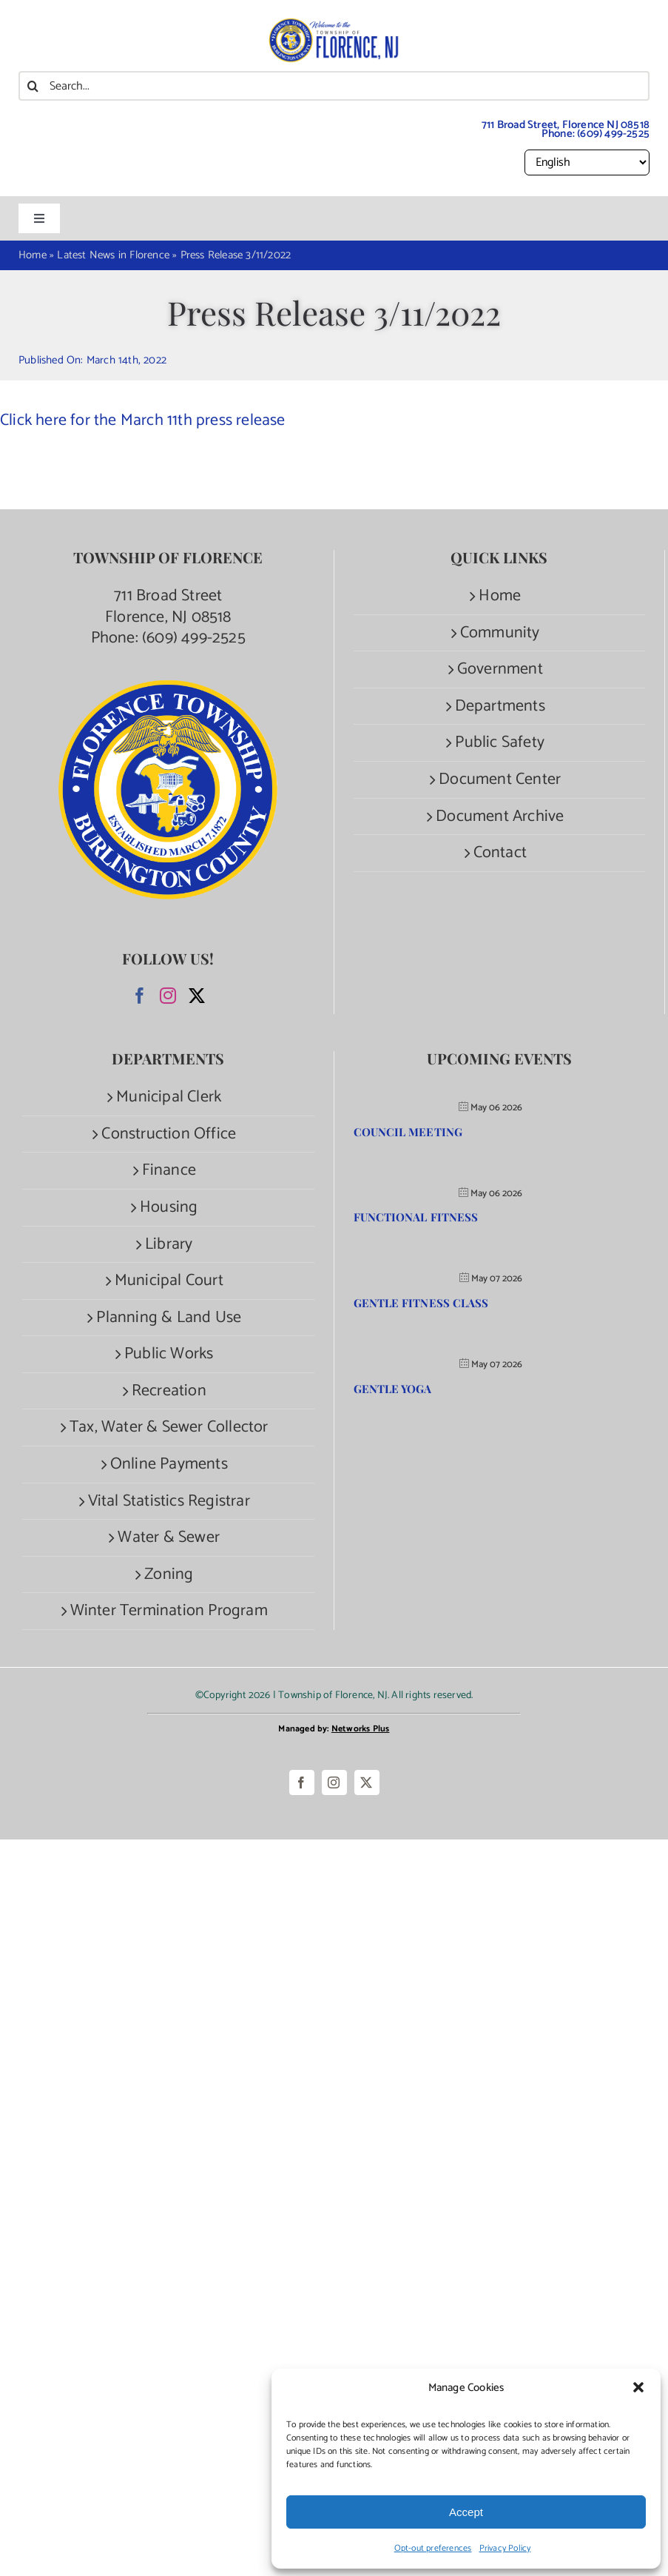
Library (168, 1244)
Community (500, 633)
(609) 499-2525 (613, 133)
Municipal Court (169, 1281)
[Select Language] (587, 162)
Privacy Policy (505, 2548)
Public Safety (499, 743)
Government (500, 669)
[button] (638, 2387)
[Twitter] (197, 995)
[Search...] (334, 86)
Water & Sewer (169, 1538)
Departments (500, 706)
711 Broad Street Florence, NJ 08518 (168, 607)
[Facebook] (140, 995)
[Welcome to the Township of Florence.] (334, 26)
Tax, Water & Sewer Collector (169, 1427)
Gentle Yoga (393, 1388)
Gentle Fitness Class (421, 1302)
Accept (466, 2512)
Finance (169, 1170)
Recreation (169, 1391)
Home (500, 596)
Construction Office (168, 1134)
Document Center (500, 780)
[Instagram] (168, 995)
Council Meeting (408, 1131)
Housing (169, 1207)
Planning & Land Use (168, 1318)
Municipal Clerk (168, 1097)
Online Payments (169, 1464)
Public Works (168, 1354)
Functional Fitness (416, 1217)
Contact (500, 853)
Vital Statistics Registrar (169, 1501)
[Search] (33, 86)
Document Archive (500, 817)
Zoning (168, 1575)
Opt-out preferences (433, 2548)
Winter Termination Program (169, 1611)
